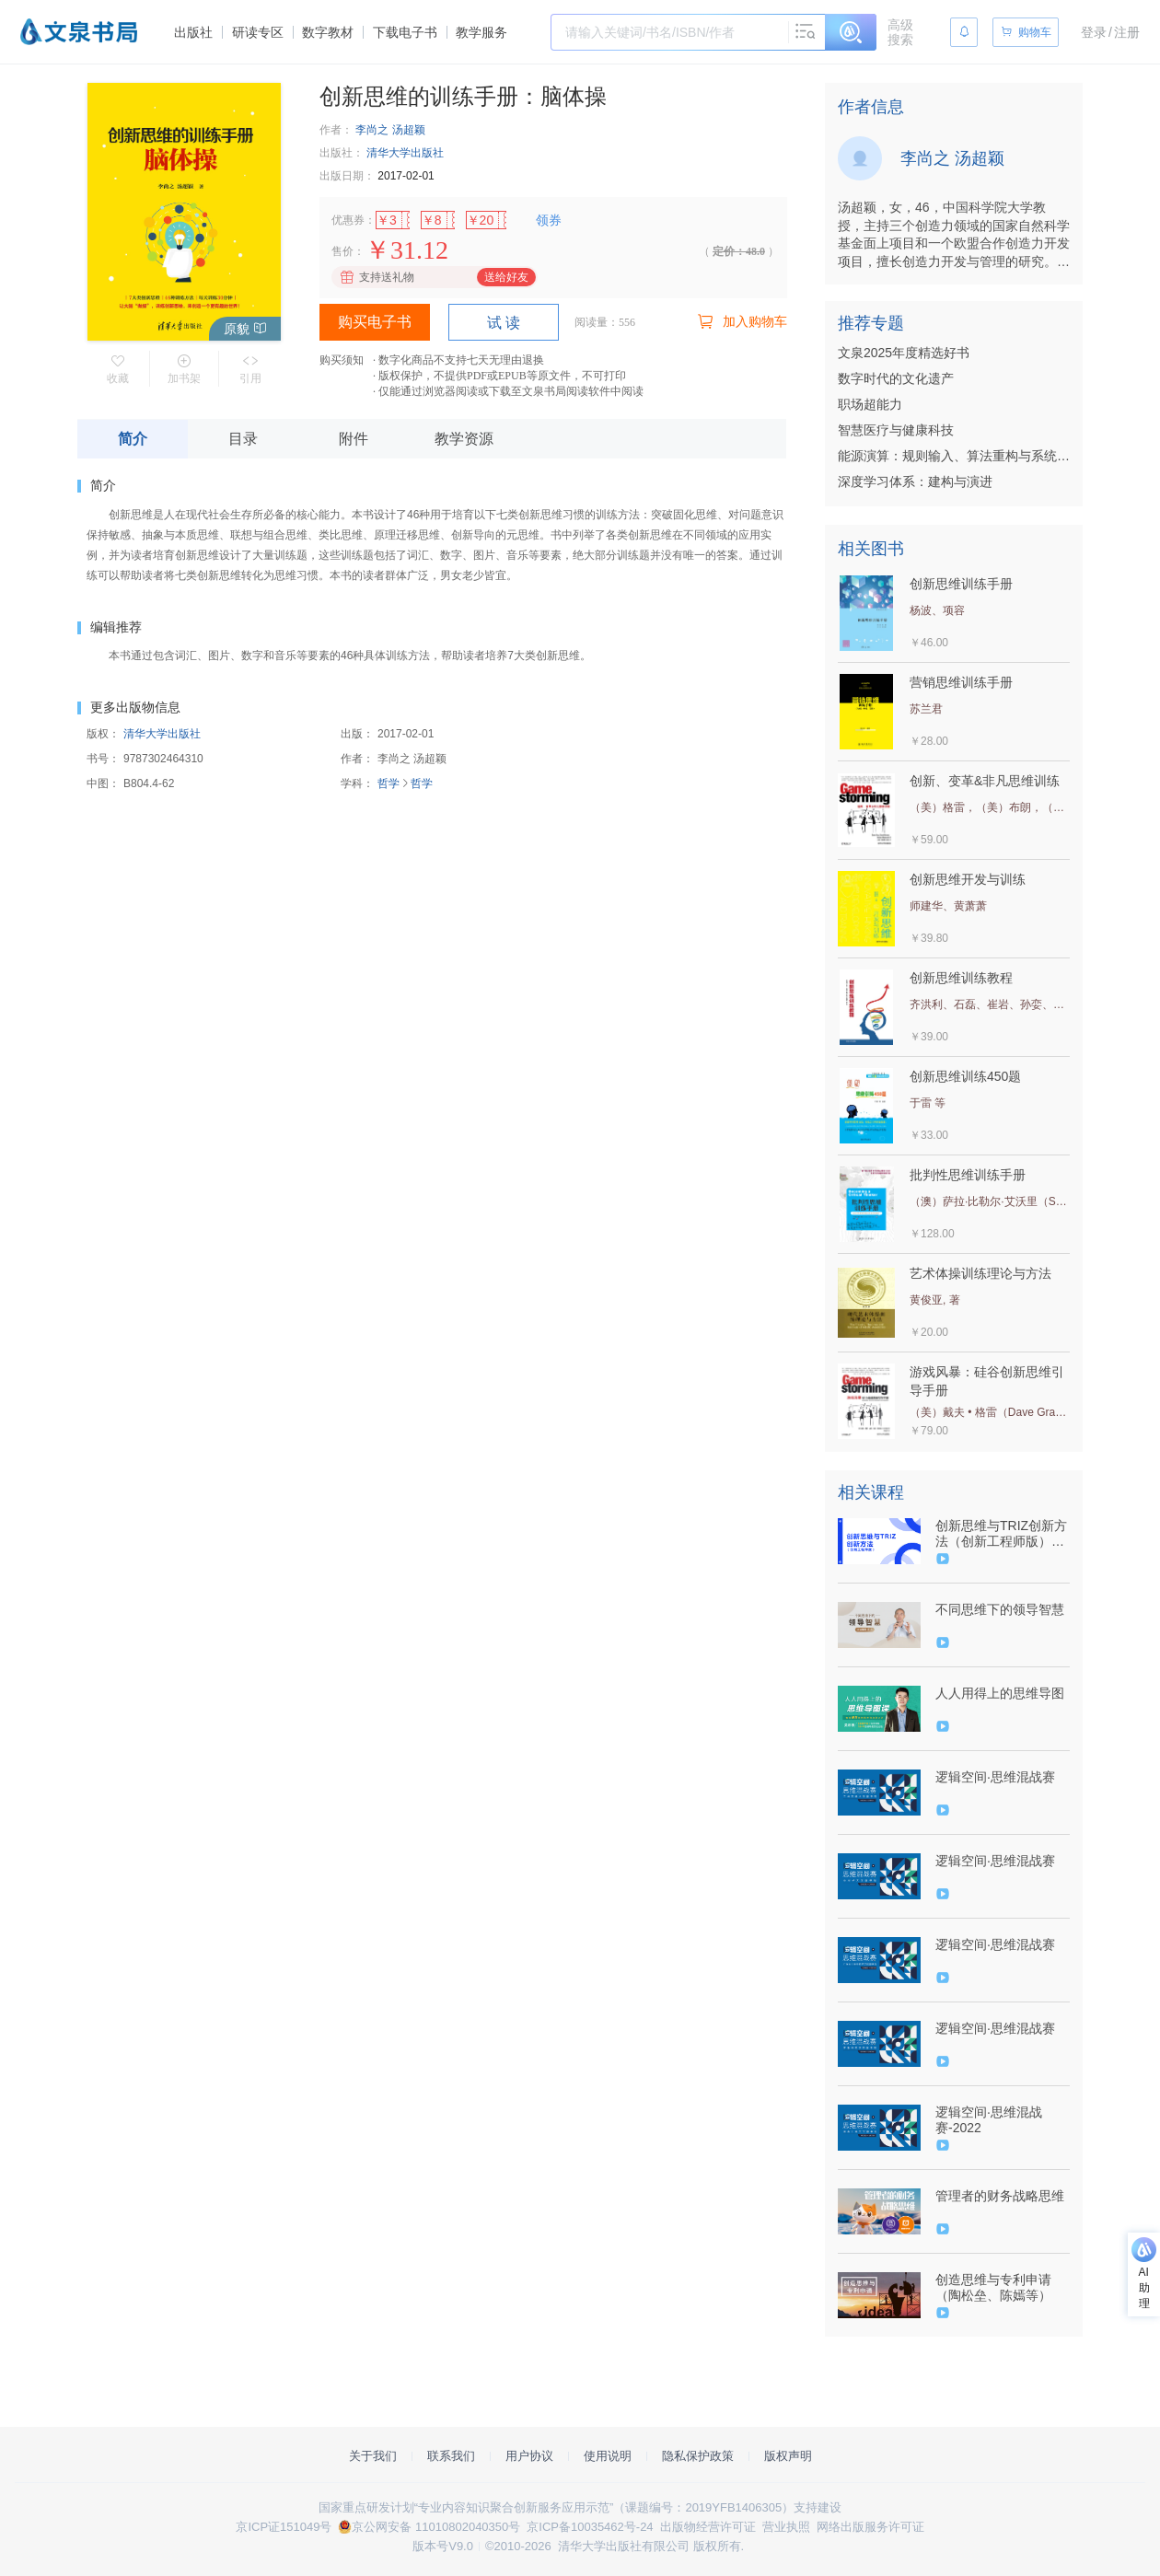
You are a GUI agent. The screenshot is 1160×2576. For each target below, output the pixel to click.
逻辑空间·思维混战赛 (995, 1777)
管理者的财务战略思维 (999, 2195)
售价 (342, 251)
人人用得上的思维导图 (999, 1693)
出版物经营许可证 (708, 2527)
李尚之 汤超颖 (389, 129)
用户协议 (529, 2456)
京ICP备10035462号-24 (590, 2527)
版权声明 (788, 2456)
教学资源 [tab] (464, 439)
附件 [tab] (353, 439)
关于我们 (373, 2456)
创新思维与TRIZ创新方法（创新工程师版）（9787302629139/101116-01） (1001, 1533)
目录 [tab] (243, 439)
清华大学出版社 (405, 152)
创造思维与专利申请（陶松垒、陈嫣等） (993, 2287)
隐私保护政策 (698, 2456)
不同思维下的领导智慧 (999, 1609)
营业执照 (786, 2527)
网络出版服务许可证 (870, 2527)
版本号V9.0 (442, 2546)
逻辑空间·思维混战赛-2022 (988, 2120)
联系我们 (451, 2456)
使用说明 (608, 2456)
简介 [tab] (132, 439)
